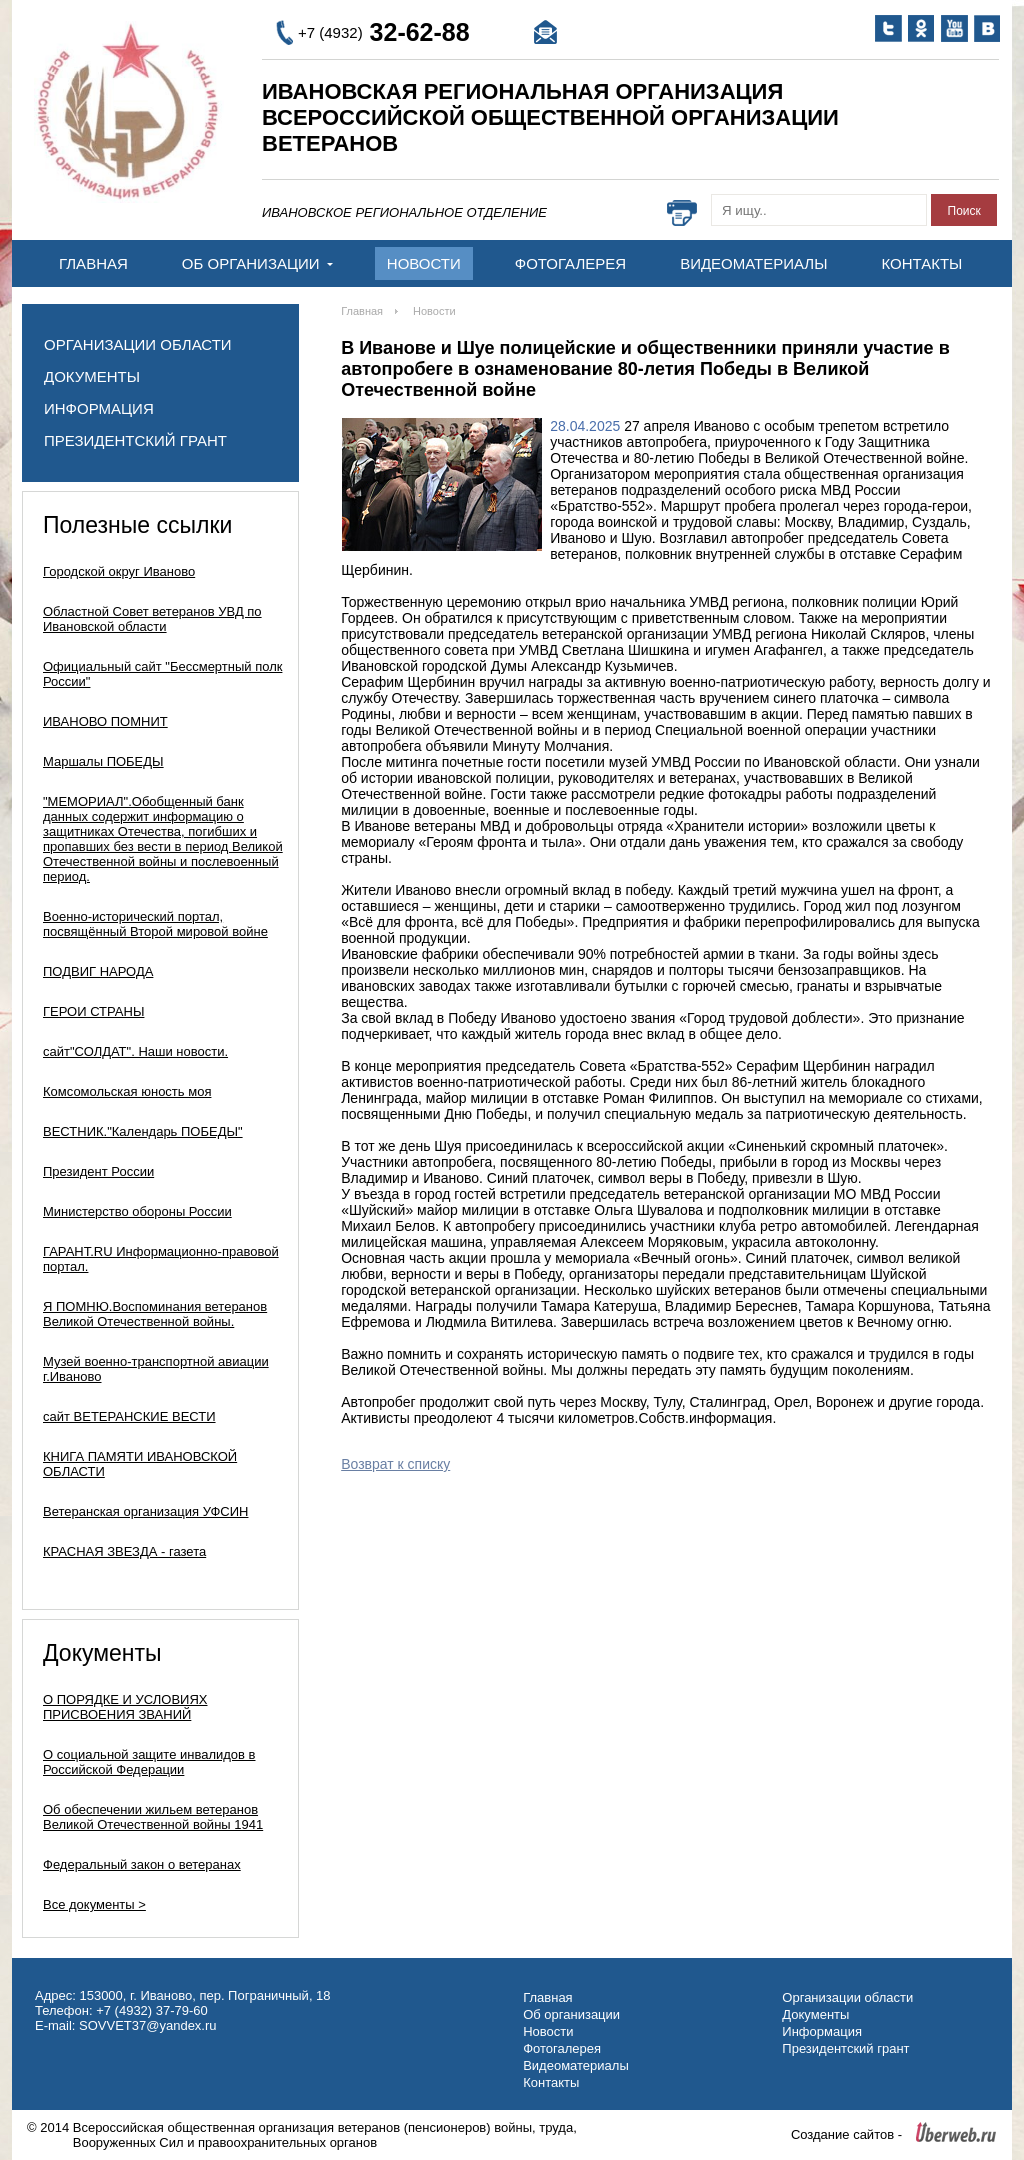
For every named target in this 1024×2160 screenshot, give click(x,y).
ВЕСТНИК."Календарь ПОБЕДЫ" (143, 1131)
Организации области (138, 344)
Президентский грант (135, 440)
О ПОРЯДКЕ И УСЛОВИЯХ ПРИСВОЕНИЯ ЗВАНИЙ (125, 1707)
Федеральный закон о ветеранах (142, 1864)
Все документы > (94, 1904)
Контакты (921, 263)
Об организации (257, 263)
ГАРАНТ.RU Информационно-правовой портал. (161, 1259)
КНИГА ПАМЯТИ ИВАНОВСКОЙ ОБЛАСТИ (140, 1464)
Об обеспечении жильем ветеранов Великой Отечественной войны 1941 (153, 1817)
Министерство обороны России (137, 1211)
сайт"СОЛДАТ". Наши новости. (135, 1051)
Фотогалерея (570, 263)
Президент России (98, 1171)
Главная (93, 263)
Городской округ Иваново (119, 571)
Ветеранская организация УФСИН (145, 1511)
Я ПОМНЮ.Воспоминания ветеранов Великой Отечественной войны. (155, 1314)
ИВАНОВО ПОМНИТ (105, 721)
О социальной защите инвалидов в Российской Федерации (149, 1762)
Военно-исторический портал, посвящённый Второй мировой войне (155, 924)
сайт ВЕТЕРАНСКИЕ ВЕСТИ (129, 1416)
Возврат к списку (395, 1464)
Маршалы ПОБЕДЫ (103, 761)
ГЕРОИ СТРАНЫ (93, 1011)
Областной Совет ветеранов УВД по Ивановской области (152, 619)
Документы (92, 376)
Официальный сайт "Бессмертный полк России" (162, 674)
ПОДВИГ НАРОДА (98, 971)
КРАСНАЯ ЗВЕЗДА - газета (124, 1551)
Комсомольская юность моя (127, 1091)
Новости (424, 263)
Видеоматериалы (753, 263)
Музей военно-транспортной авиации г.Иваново (156, 1369)
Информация (99, 408)
